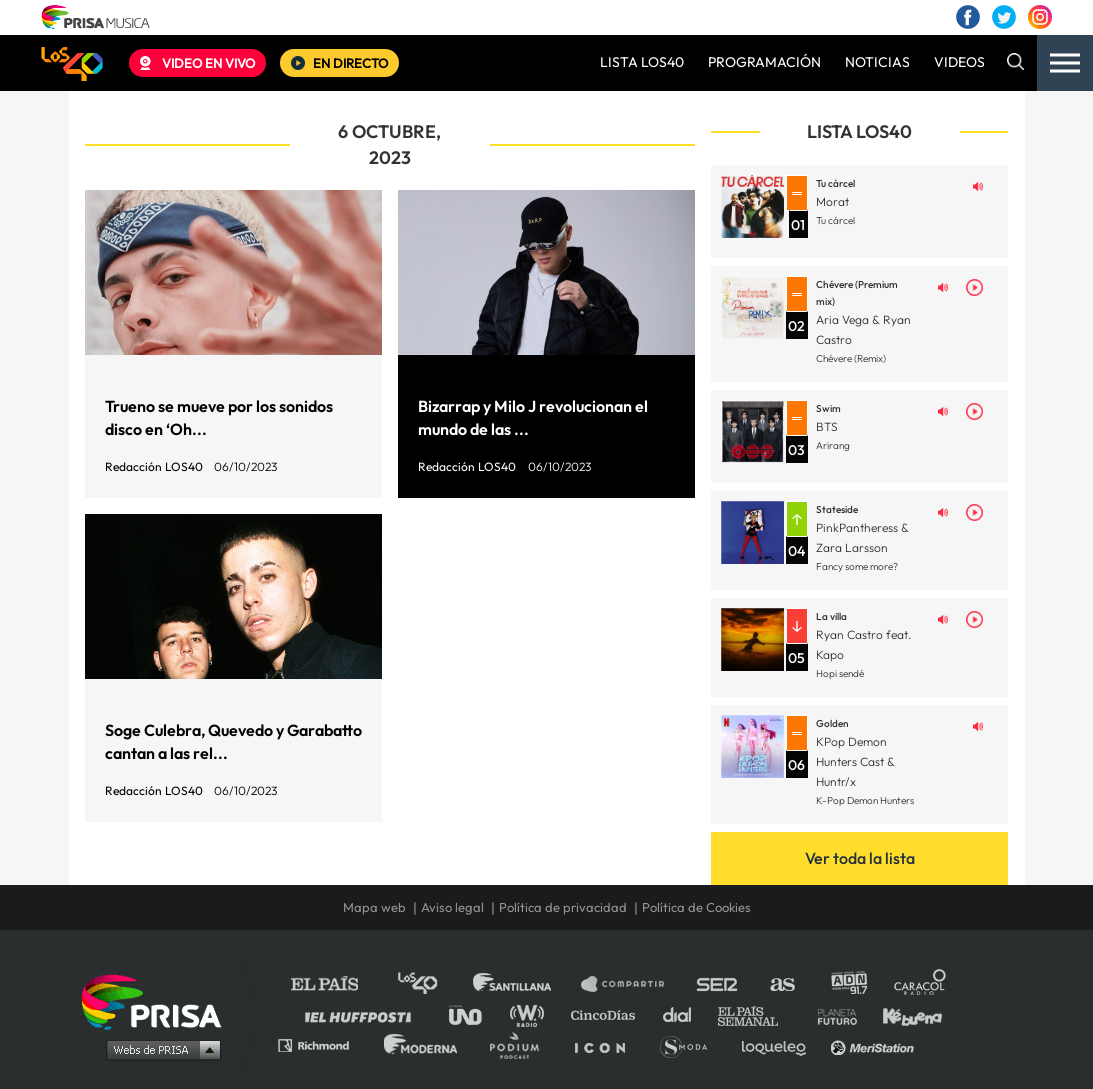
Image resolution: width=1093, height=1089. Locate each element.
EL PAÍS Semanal (757, 1014)
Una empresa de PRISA (159, 1000)
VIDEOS (959, 62)
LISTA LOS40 (642, 62)
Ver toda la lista (860, 858)
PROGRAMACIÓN (764, 62)
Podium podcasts (521, 1044)
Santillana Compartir (632, 984)
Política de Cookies (696, 907)
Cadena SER (718, 984)
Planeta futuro (831, 1014)
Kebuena (903, 1014)
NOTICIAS (877, 62)
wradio (531, 1014)
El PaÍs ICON (607, 1044)
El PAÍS (336, 984)
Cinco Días (608, 1014)
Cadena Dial (684, 1014)
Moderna (422, 1044)
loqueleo (779, 1044)
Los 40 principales (432, 984)
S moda (690, 1044)
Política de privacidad (563, 907)
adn (847, 984)
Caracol (921, 984)
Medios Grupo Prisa (158, 1049)
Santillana (526, 984)
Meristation (875, 1044)
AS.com (781, 984)
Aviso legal (452, 907)
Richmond (324, 1044)
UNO (474, 1014)
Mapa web (374, 907)
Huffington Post (363, 1014)
